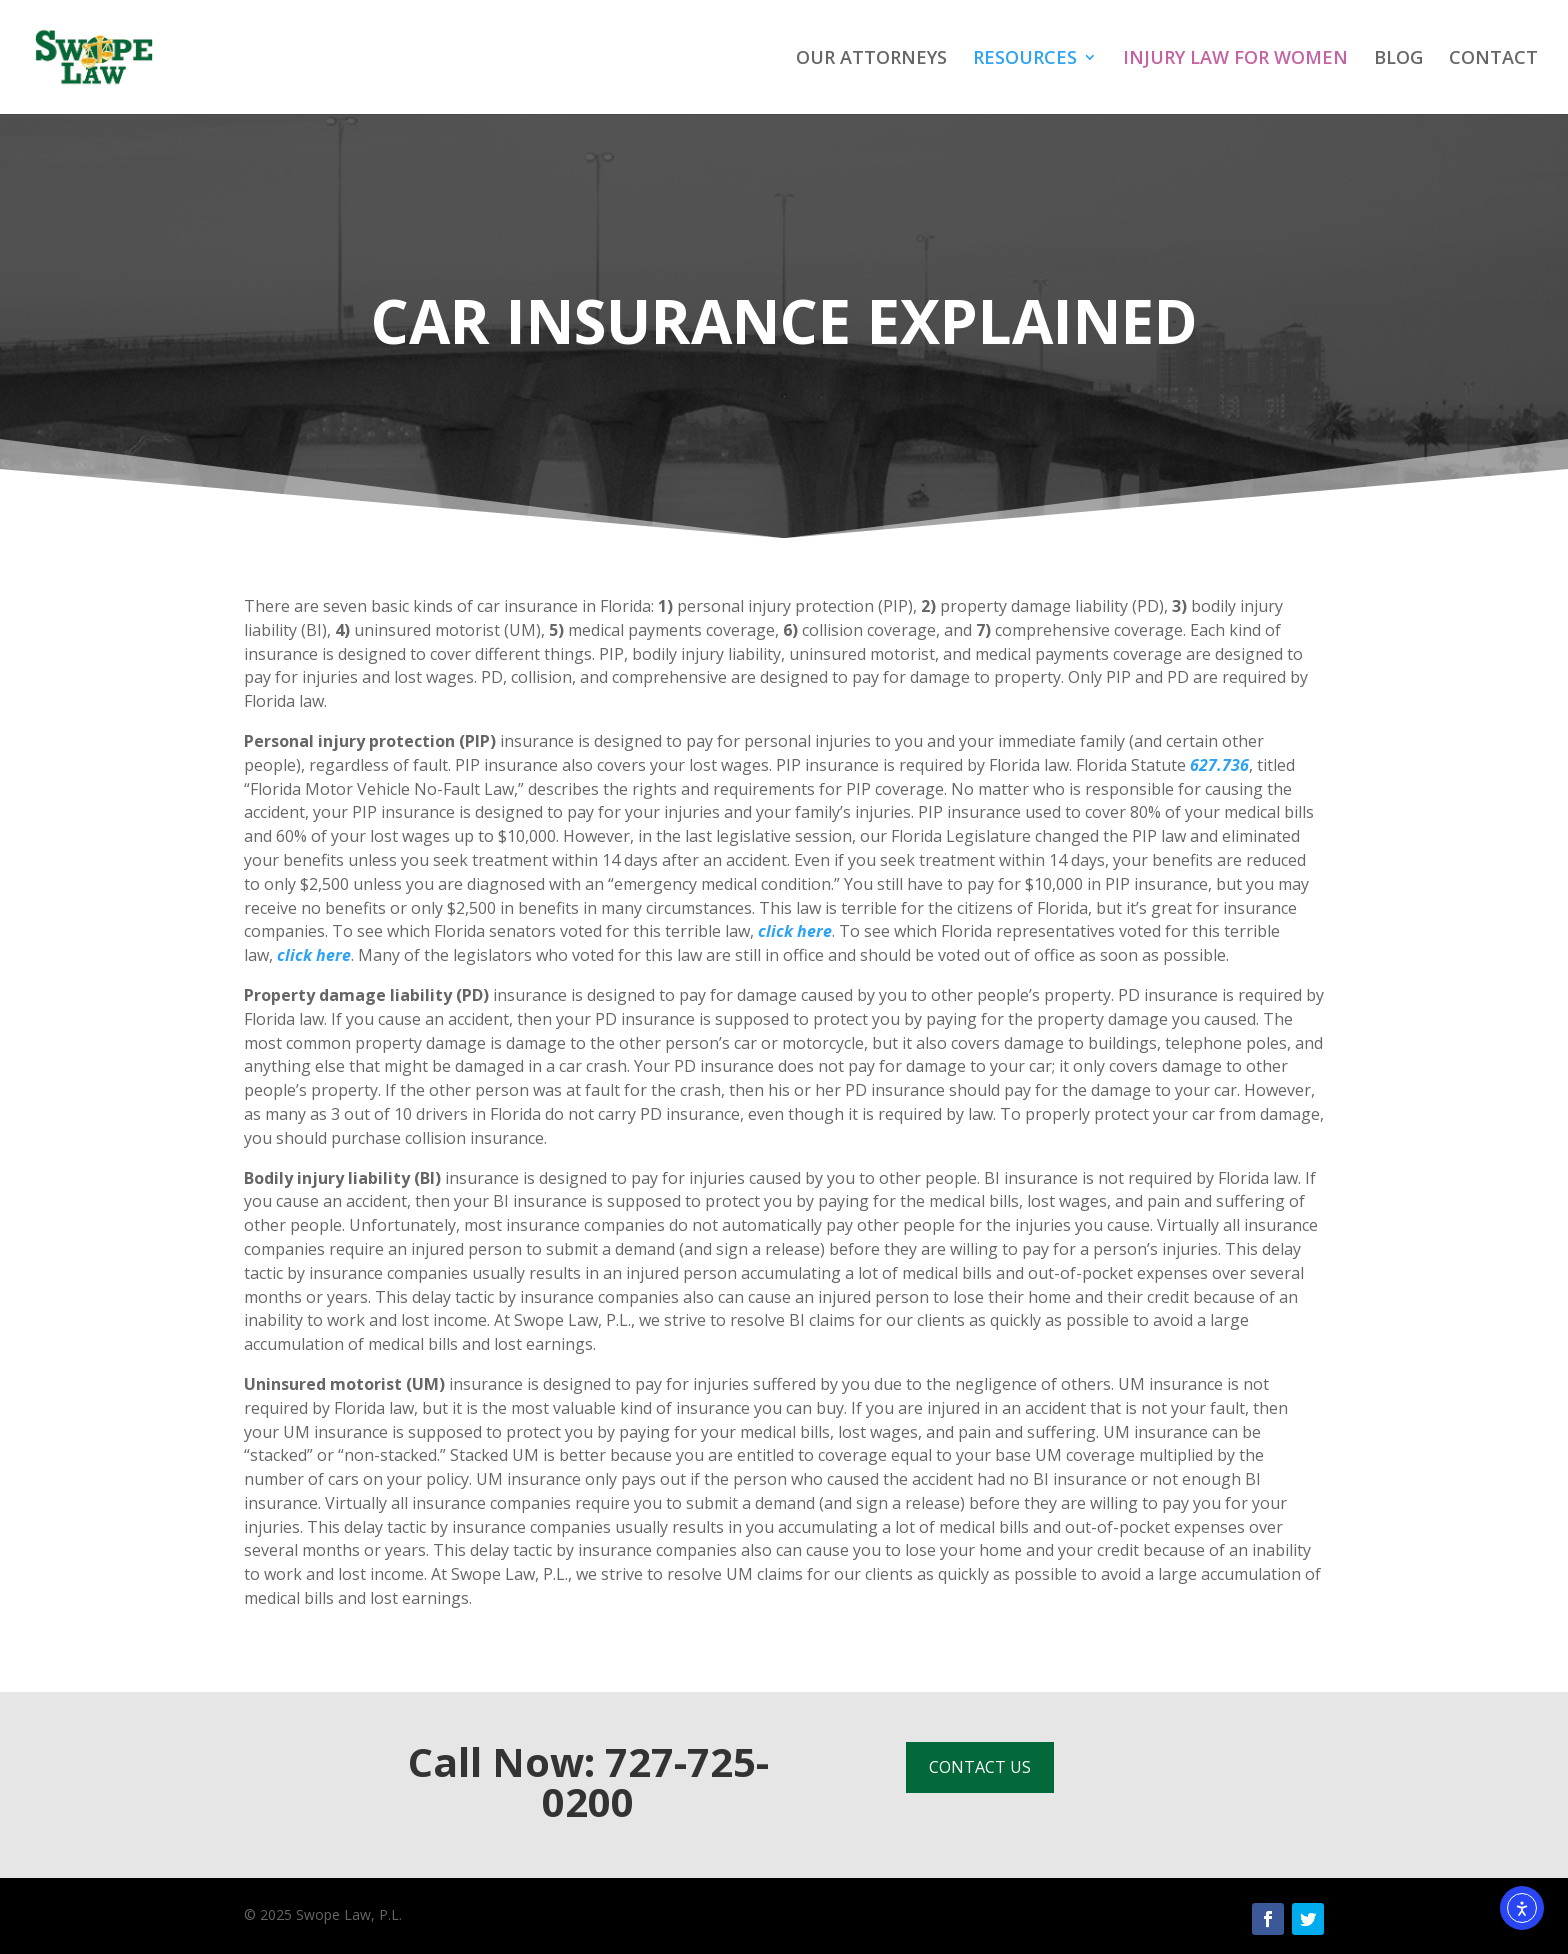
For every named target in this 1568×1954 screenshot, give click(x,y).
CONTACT (1493, 59)
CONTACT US (980, 1767)
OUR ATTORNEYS (871, 59)
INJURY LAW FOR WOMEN (1235, 59)
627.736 (1219, 765)
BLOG (1398, 59)
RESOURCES (1025, 59)
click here (795, 931)
